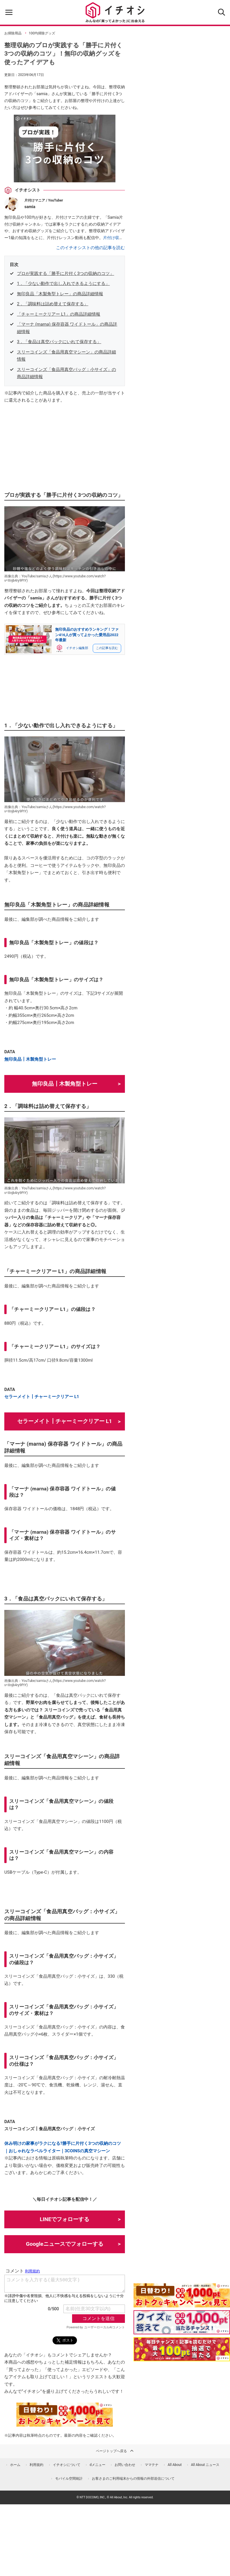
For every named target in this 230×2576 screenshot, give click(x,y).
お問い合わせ (125, 2465)
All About (175, 2465)
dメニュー (97, 2465)
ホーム (15, 2465)
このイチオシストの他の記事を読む (90, 247)
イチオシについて (66, 2465)
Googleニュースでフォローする (64, 2244)
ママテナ (152, 2465)
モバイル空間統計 (69, 2479)
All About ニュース (205, 2465)
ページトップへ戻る (115, 2450)
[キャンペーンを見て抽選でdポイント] (182, 2303)
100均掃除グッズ (42, 33)
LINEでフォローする (65, 2219)
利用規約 (36, 2465)
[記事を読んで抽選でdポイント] (182, 2349)
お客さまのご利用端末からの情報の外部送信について (133, 2479)
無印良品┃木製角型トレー (30, 1059)
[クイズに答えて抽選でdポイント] (182, 2322)
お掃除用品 (13, 33)
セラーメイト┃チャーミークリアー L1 (41, 1396)
